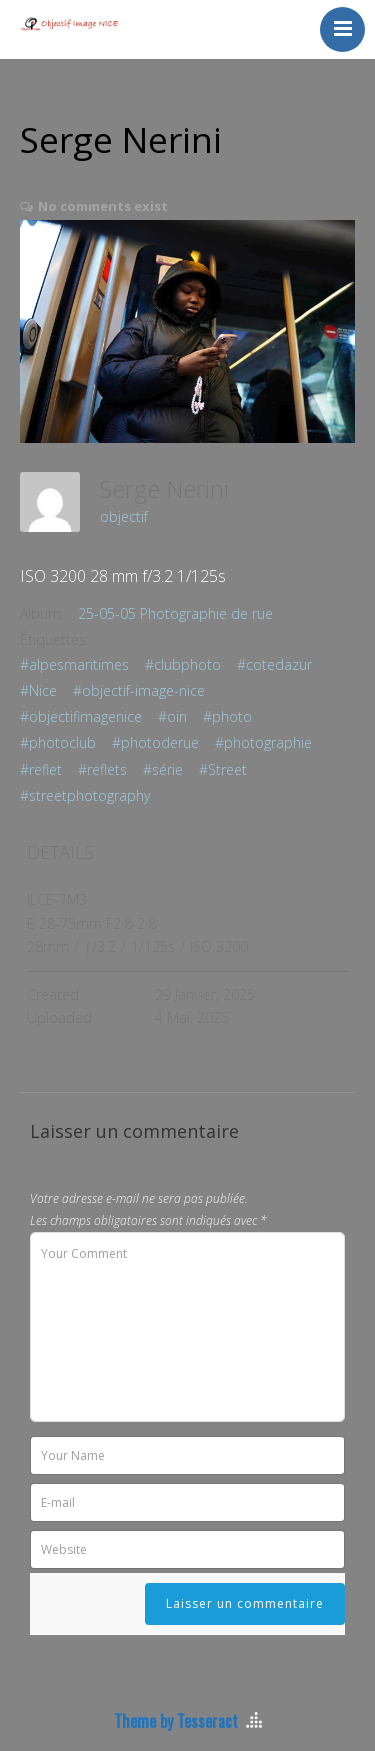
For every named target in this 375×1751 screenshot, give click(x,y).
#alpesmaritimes (74, 664)
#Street (223, 769)
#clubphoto (183, 664)
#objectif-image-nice (139, 690)
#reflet (41, 769)
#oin (172, 716)
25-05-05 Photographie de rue (175, 613)
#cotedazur (274, 664)
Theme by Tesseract (176, 1721)
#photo (227, 716)
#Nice (38, 690)
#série (163, 769)
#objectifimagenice (81, 716)
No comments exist (103, 206)
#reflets (102, 769)
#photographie (263, 742)
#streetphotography (85, 795)
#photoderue (155, 742)
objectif (124, 516)
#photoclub (58, 742)
